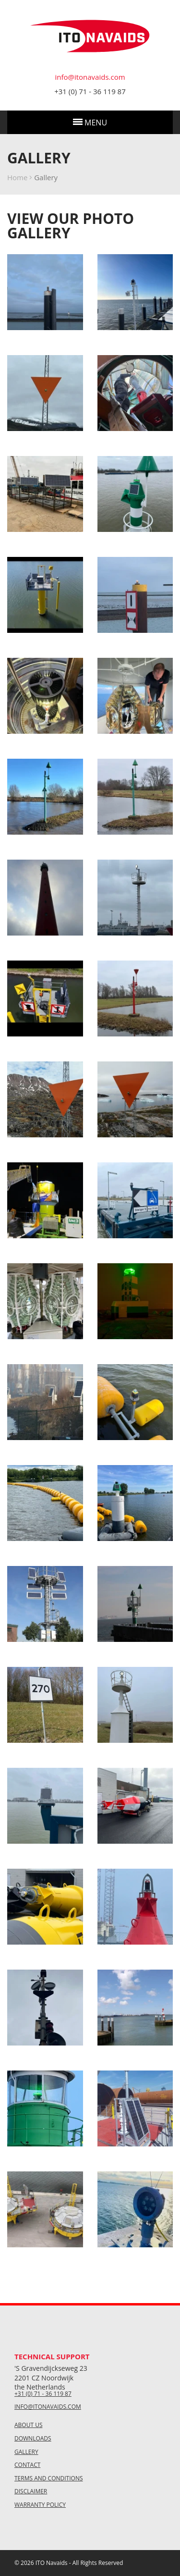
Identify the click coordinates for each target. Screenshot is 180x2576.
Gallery (26, 2452)
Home (17, 177)
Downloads (32, 2438)
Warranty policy (40, 2505)
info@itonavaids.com (90, 77)
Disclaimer (30, 2491)
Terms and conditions (48, 2478)
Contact (27, 2465)
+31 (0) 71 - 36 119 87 (90, 91)
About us (28, 2425)
